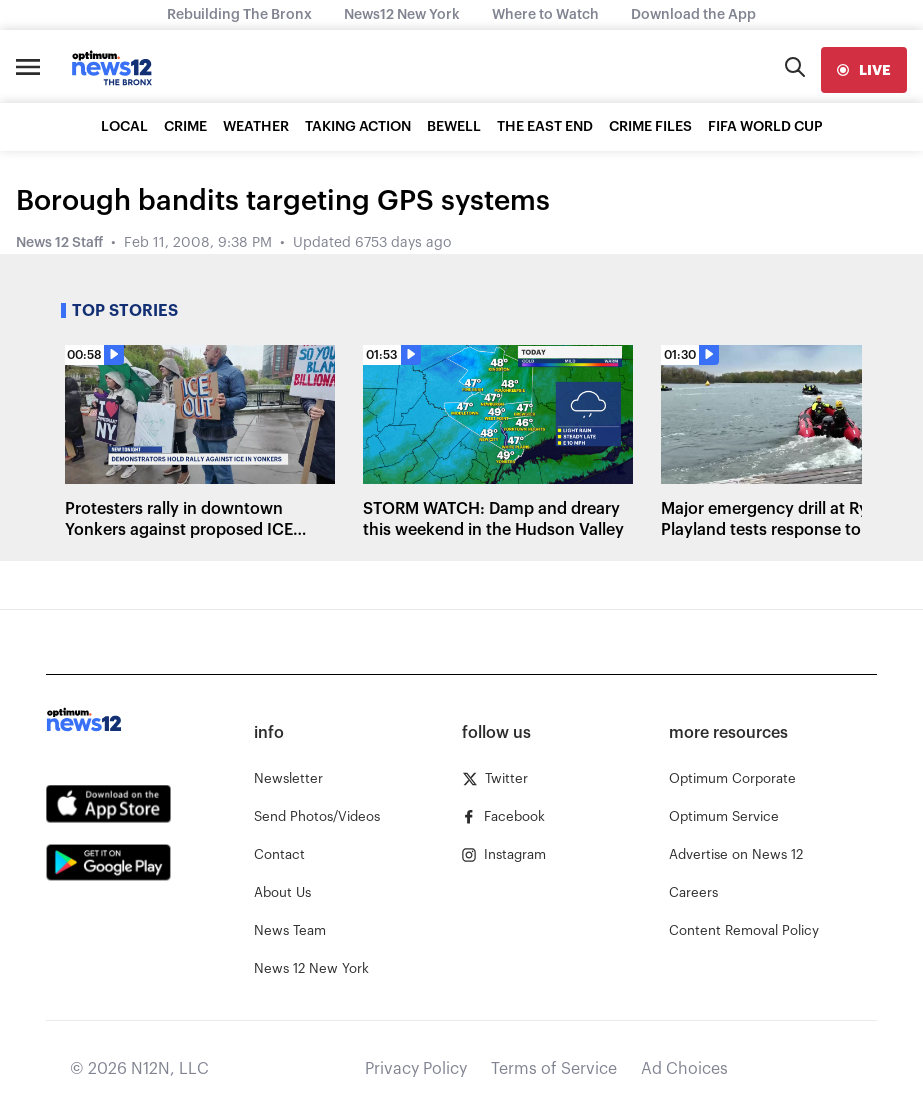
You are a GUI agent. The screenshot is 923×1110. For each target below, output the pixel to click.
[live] (864, 70)
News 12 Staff (59, 243)
